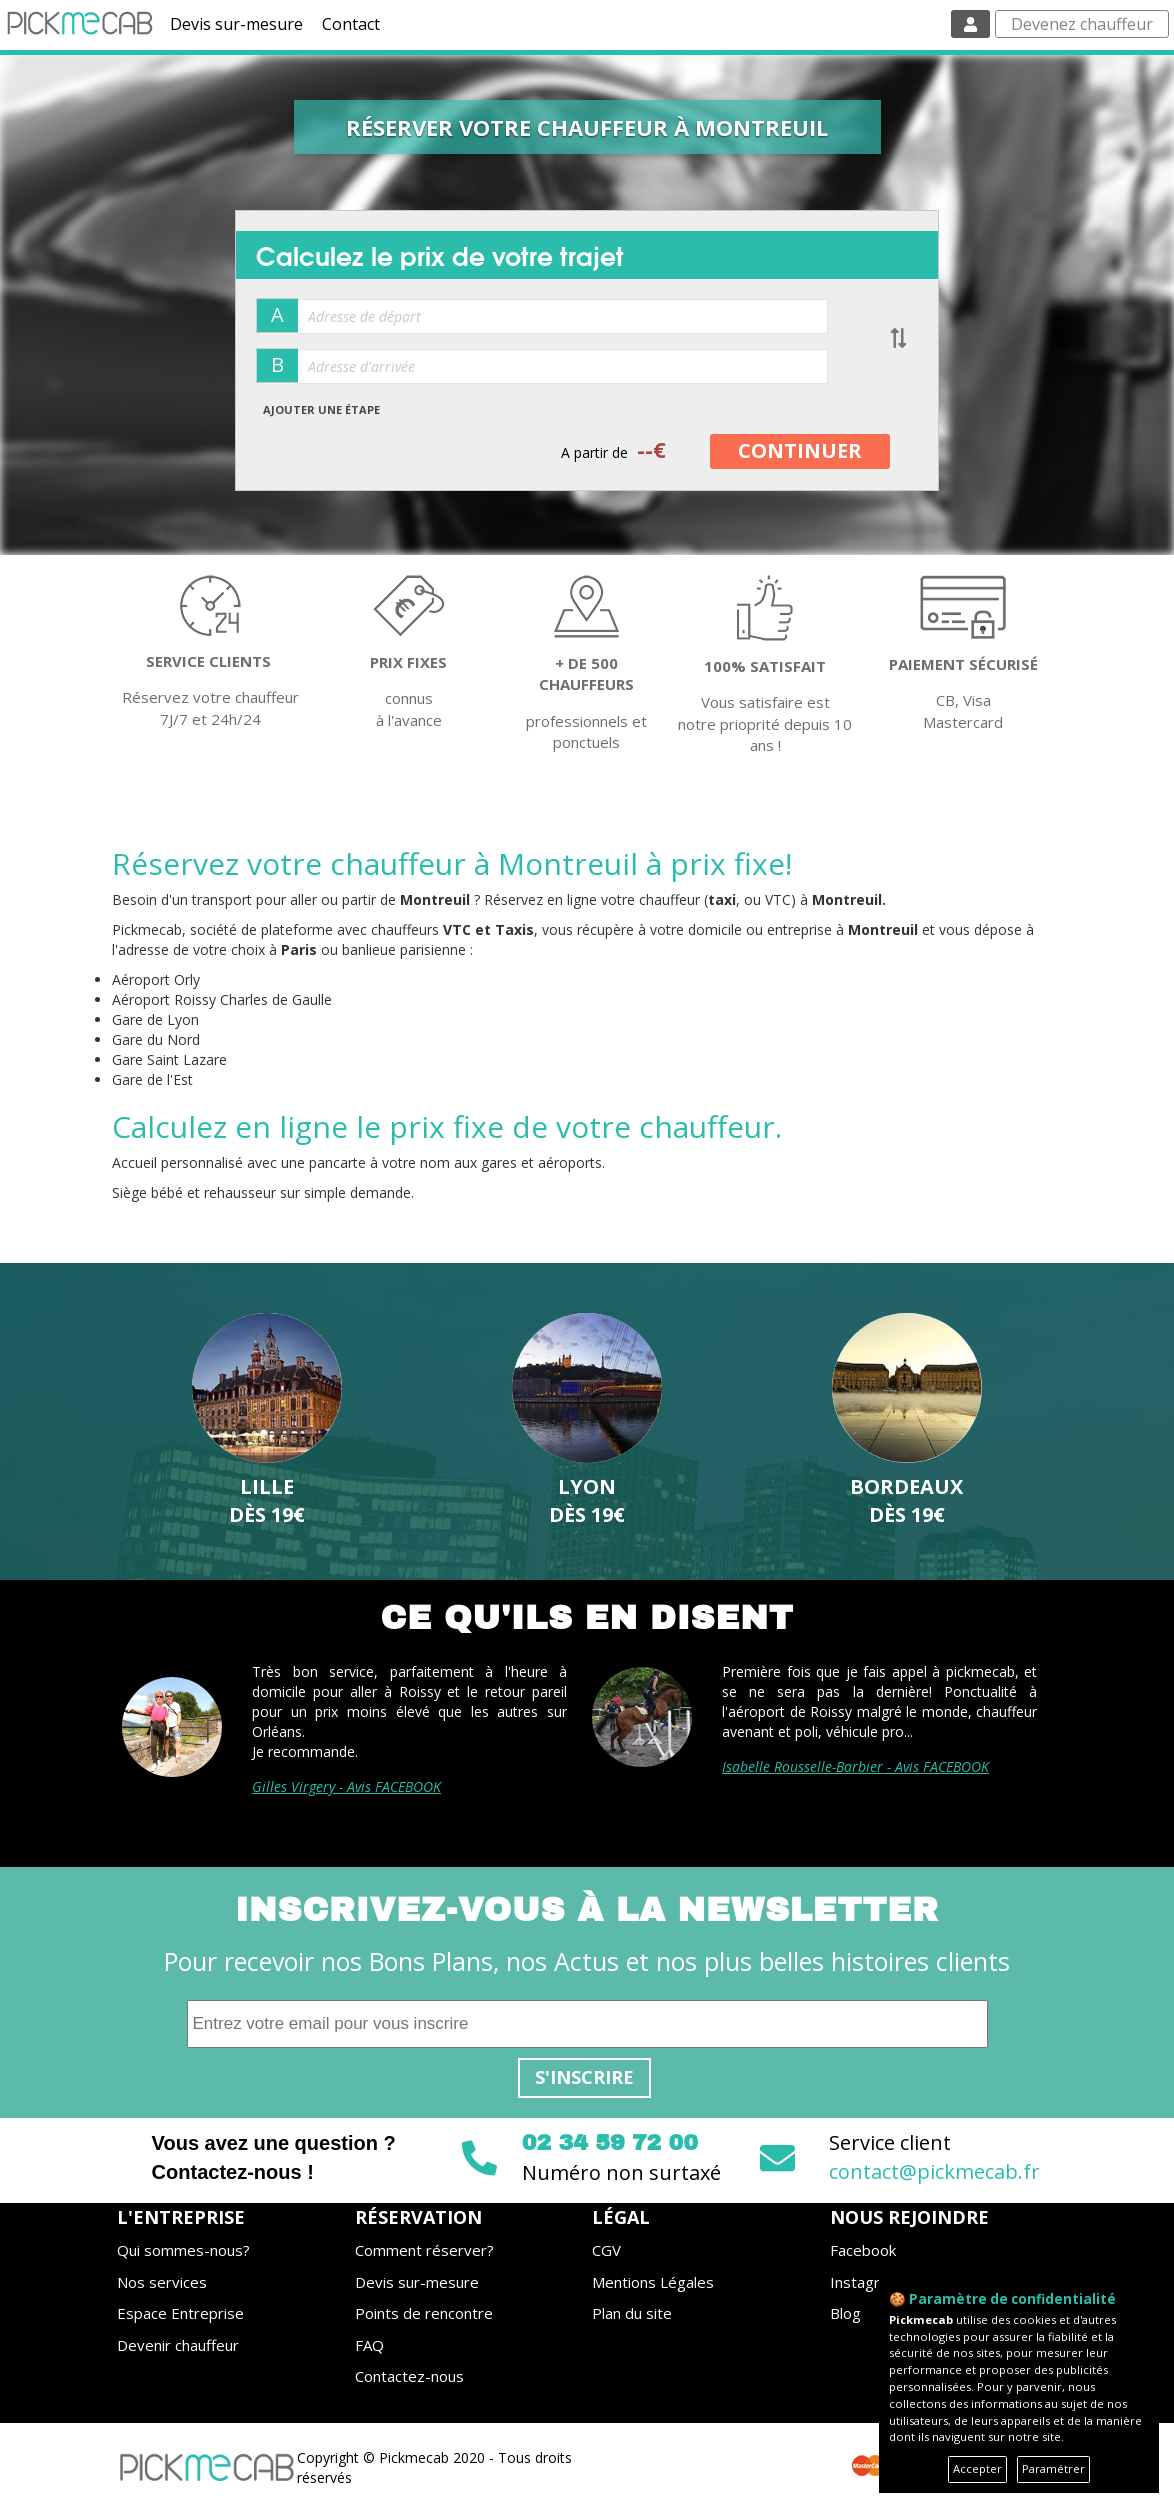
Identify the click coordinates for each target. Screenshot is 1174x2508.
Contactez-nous (409, 2376)
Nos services (162, 2282)
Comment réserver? (424, 2250)
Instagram (865, 2282)
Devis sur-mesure (236, 24)
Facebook (863, 2250)
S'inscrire (584, 2077)
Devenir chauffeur (178, 2345)
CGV (606, 2250)
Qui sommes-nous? (183, 2250)
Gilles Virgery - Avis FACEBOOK (346, 1786)
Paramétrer (1053, 2468)
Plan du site (632, 2313)
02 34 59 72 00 (610, 2143)
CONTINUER (800, 450)
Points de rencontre (424, 2313)
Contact (351, 24)
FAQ (369, 2345)
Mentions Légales (653, 2282)
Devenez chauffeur (1082, 24)
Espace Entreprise (180, 2313)
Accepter (977, 2468)
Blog (845, 2313)
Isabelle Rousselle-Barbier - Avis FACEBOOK (855, 1766)
